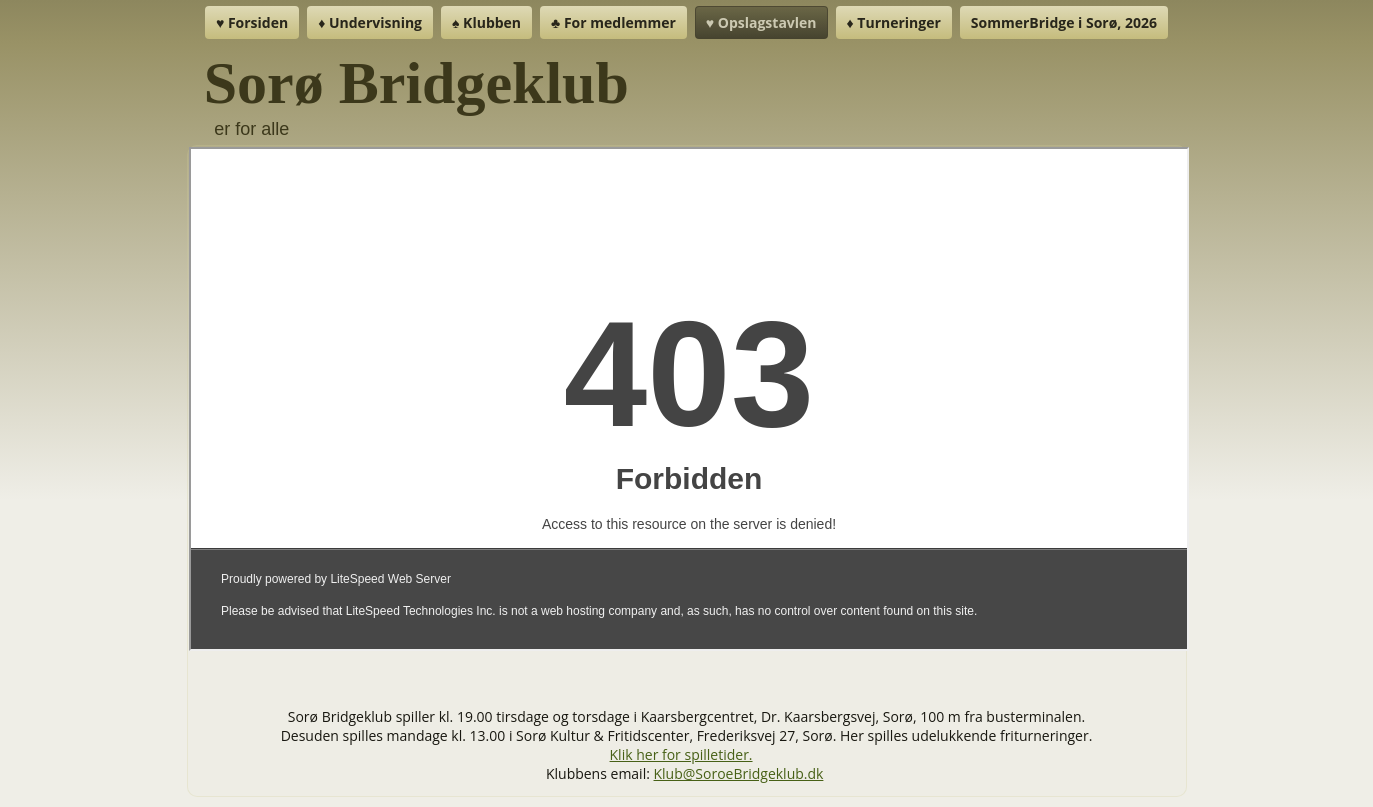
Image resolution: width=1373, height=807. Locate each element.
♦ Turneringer (894, 22)
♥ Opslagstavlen (761, 22)
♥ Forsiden (252, 22)
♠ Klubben (486, 22)
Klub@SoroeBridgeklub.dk (739, 773)
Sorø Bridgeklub (416, 83)
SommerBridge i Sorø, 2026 (1064, 22)
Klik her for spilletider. (681, 754)
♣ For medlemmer (613, 22)
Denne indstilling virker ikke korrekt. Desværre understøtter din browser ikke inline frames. (689, 399)
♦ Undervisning (370, 22)
